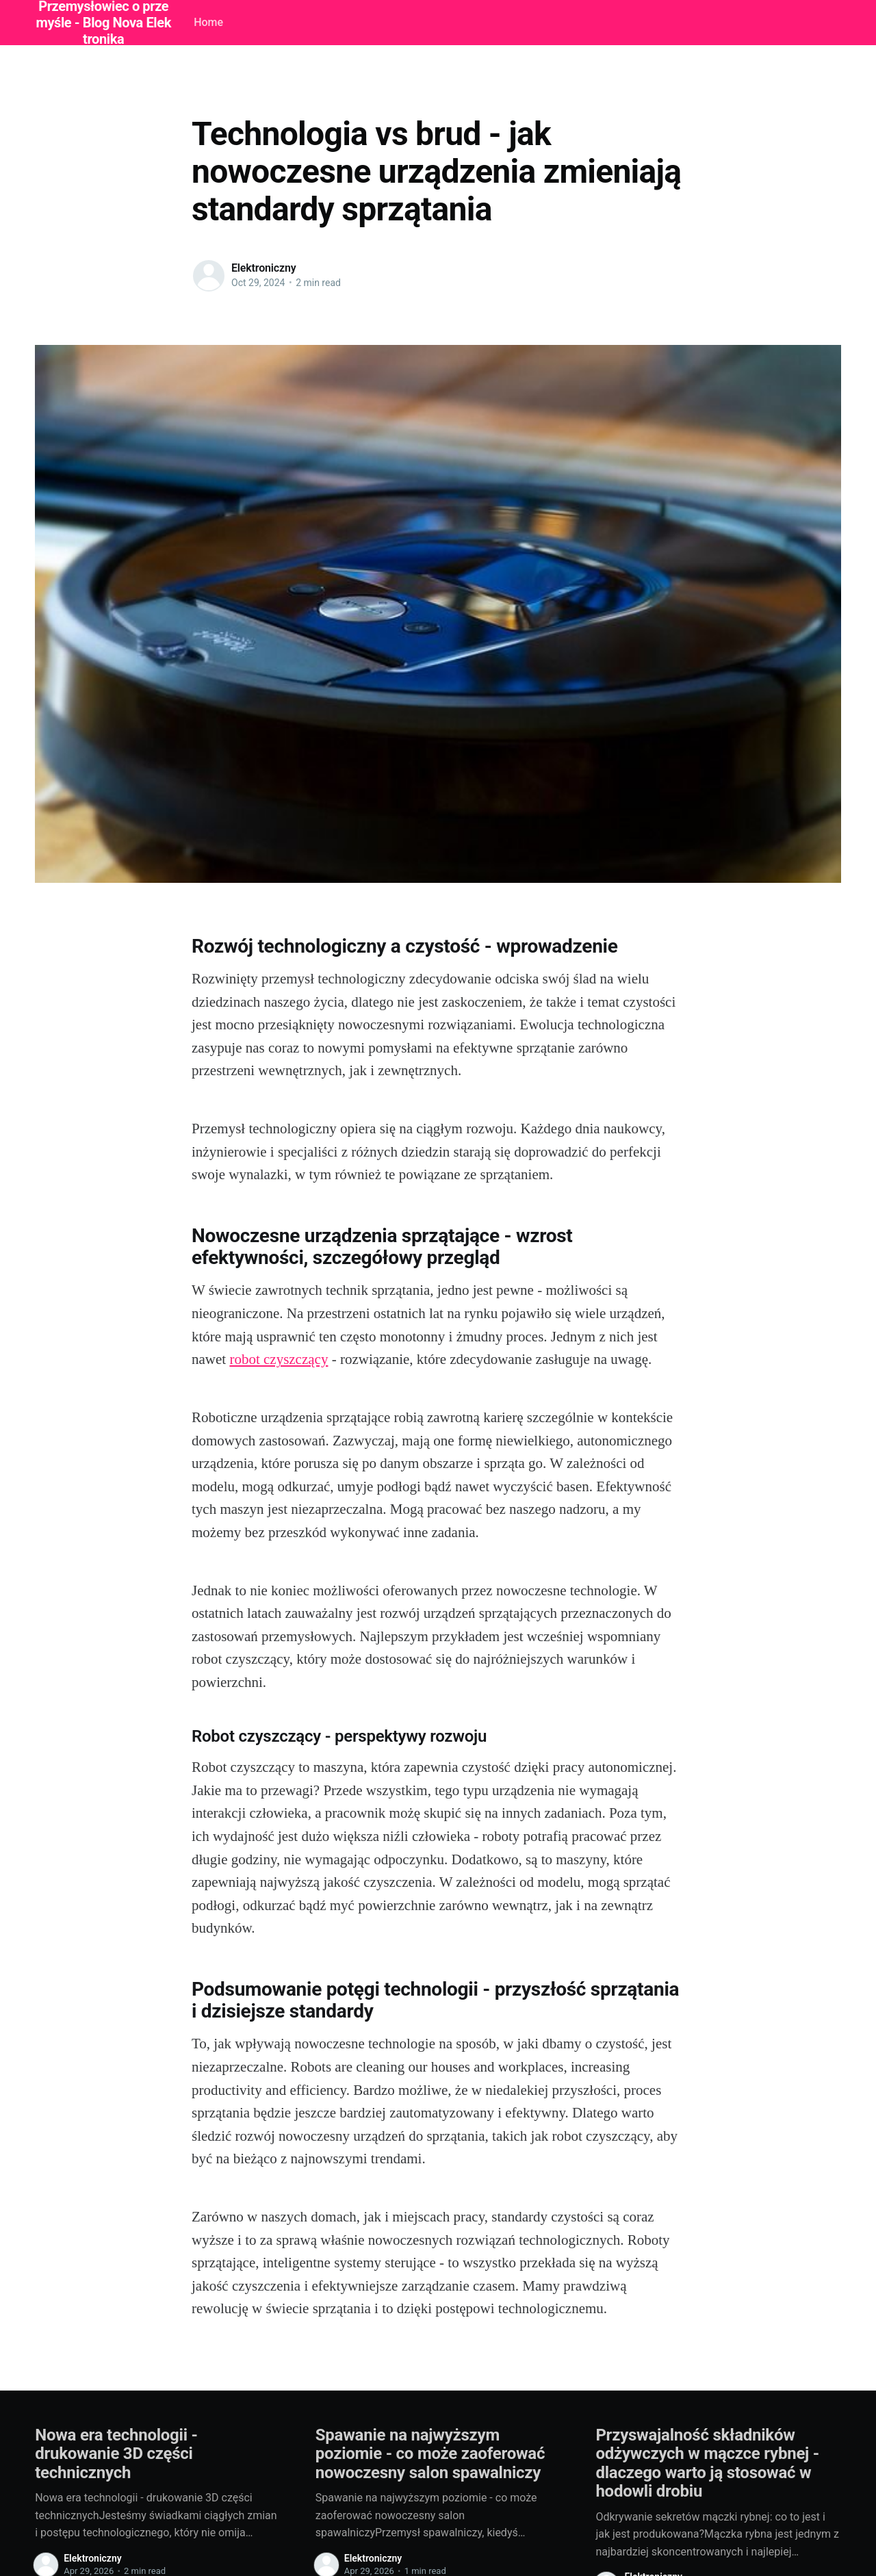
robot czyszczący (278, 1359)
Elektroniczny (263, 267)
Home (208, 22)
